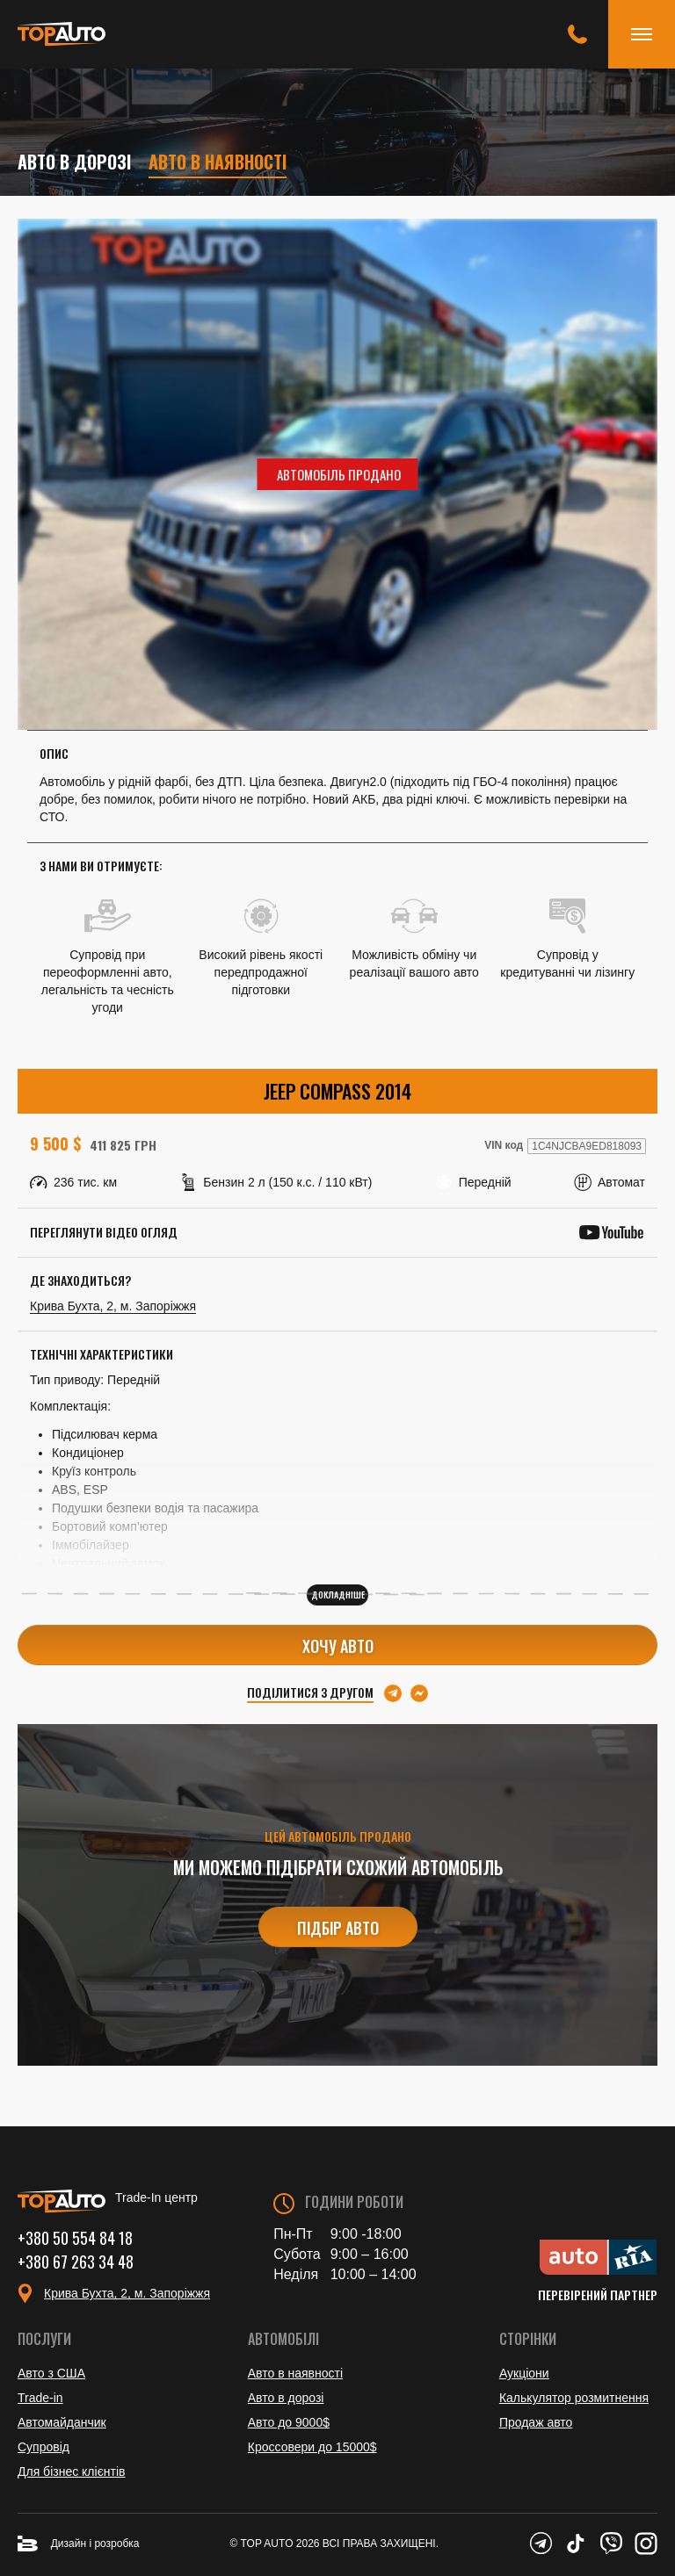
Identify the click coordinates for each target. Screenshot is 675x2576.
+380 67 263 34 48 (76, 2261)
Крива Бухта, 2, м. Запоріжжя (113, 1306)
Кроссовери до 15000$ (312, 2447)
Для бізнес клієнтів (71, 2471)
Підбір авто (338, 1927)
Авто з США (51, 2373)
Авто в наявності (218, 161)
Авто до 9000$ (289, 2422)
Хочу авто (338, 1645)
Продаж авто (536, 2422)
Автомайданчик (62, 2422)
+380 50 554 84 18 (75, 2237)
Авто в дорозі (74, 161)
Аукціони (524, 2373)
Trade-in (40, 2398)
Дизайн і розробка (79, 2543)
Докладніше (338, 1595)
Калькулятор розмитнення (574, 2398)
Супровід (43, 2447)
